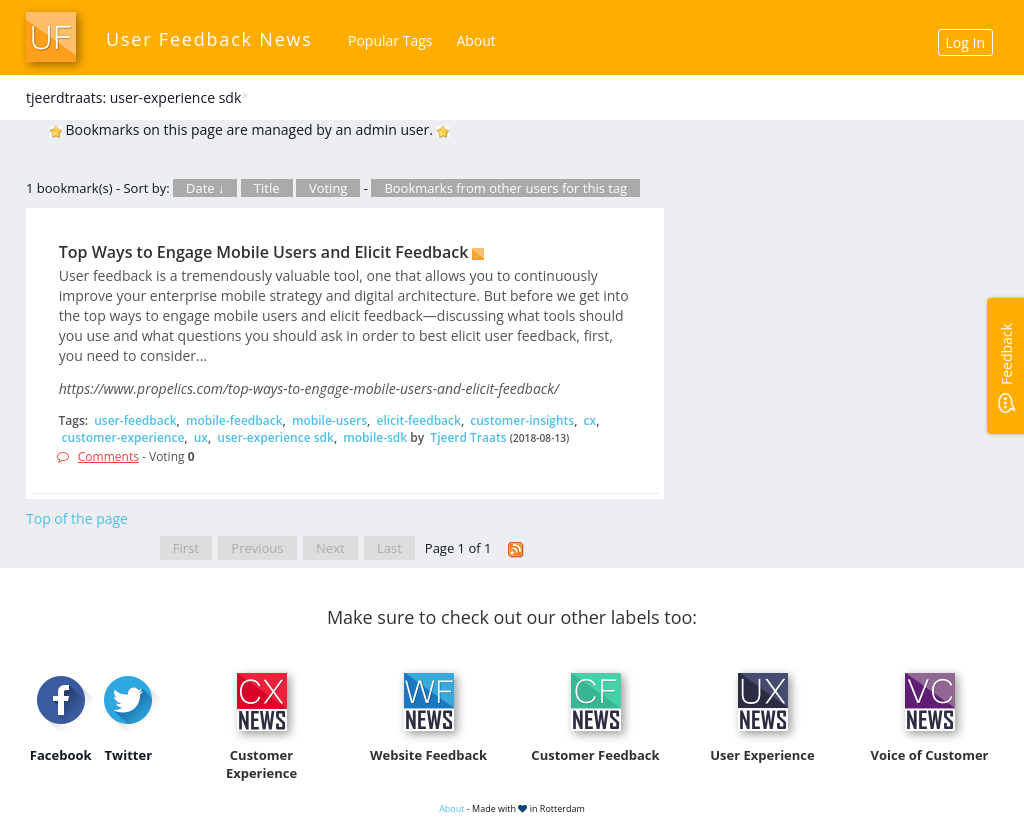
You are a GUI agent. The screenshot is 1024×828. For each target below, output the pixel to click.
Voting (328, 188)
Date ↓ (205, 188)
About (475, 40)
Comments (108, 456)
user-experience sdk (275, 437)
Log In (965, 42)
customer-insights (522, 420)
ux (201, 437)
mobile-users (329, 420)
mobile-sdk (375, 437)
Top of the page (77, 518)
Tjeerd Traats (468, 437)
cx (590, 420)
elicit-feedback (418, 420)
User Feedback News (209, 39)
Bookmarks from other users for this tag (505, 188)
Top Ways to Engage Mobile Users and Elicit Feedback (264, 252)
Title (267, 188)
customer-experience (123, 437)
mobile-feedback (234, 420)
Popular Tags (390, 40)
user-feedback (135, 420)
